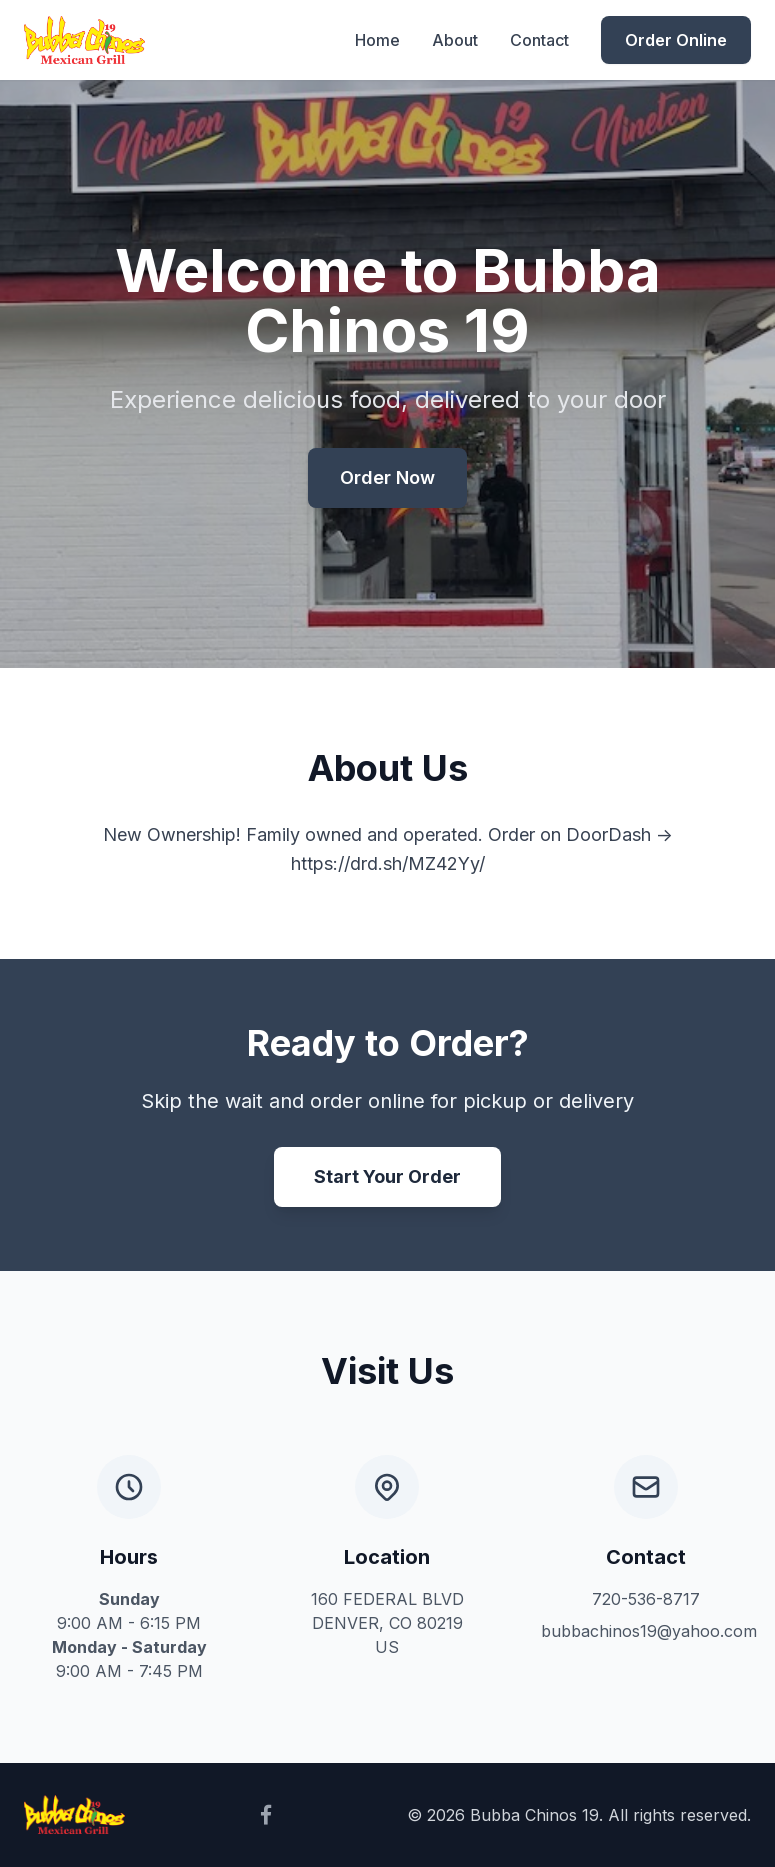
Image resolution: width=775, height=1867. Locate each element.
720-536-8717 (646, 1599)
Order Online (676, 40)
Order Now (387, 477)
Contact (539, 40)
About (455, 40)
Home (377, 40)
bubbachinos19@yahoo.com (649, 1631)
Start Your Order (387, 1176)
